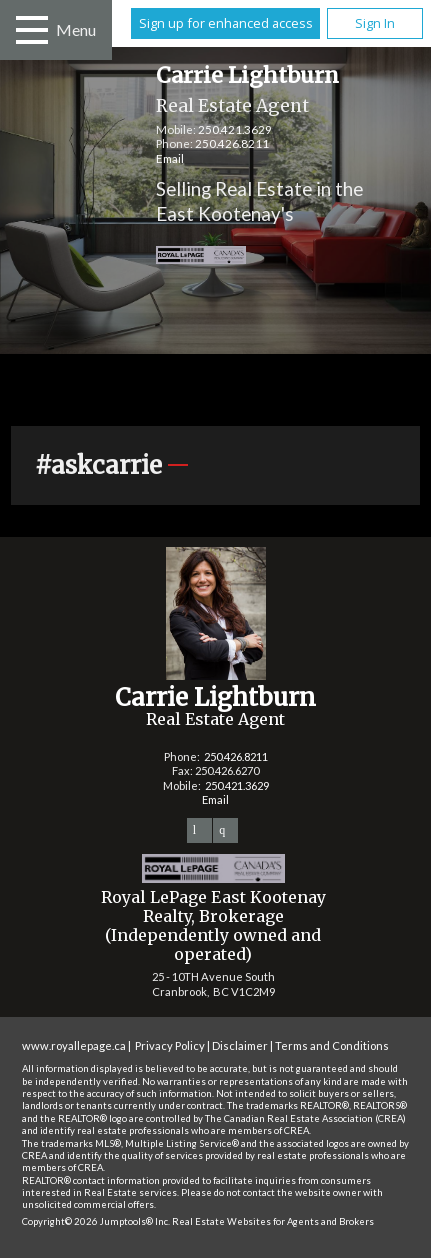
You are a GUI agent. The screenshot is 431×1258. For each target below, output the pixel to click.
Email (170, 158)
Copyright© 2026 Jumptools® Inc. (96, 1221)
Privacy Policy (170, 1045)
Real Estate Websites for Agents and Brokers (273, 1221)
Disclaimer (240, 1045)
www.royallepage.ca (74, 1045)
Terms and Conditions (332, 1045)
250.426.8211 (232, 143)
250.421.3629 (235, 129)
